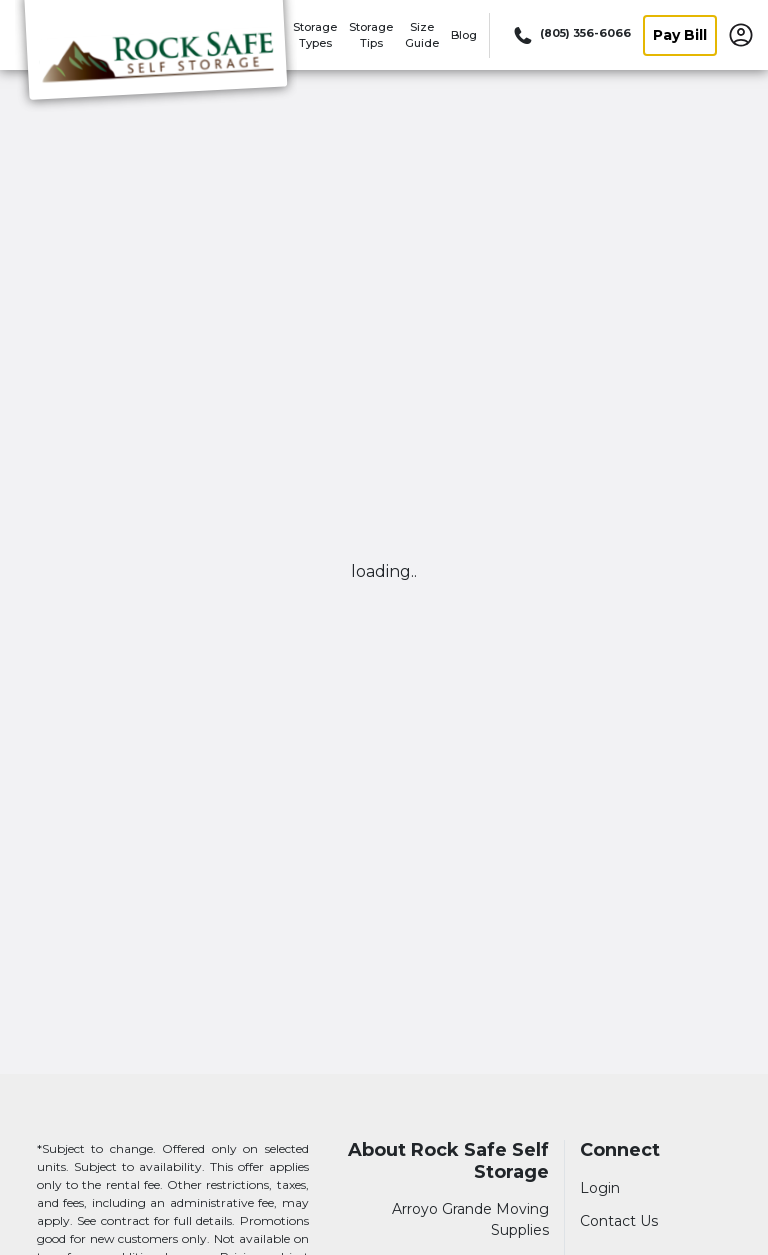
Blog (464, 35)
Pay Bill (680, 35)
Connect (620, 1150)
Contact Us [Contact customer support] (619, 1221)
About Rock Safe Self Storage (448, 1161)
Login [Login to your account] (600, 1188)
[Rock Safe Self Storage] (156, 63)
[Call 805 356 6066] (570, 35)
